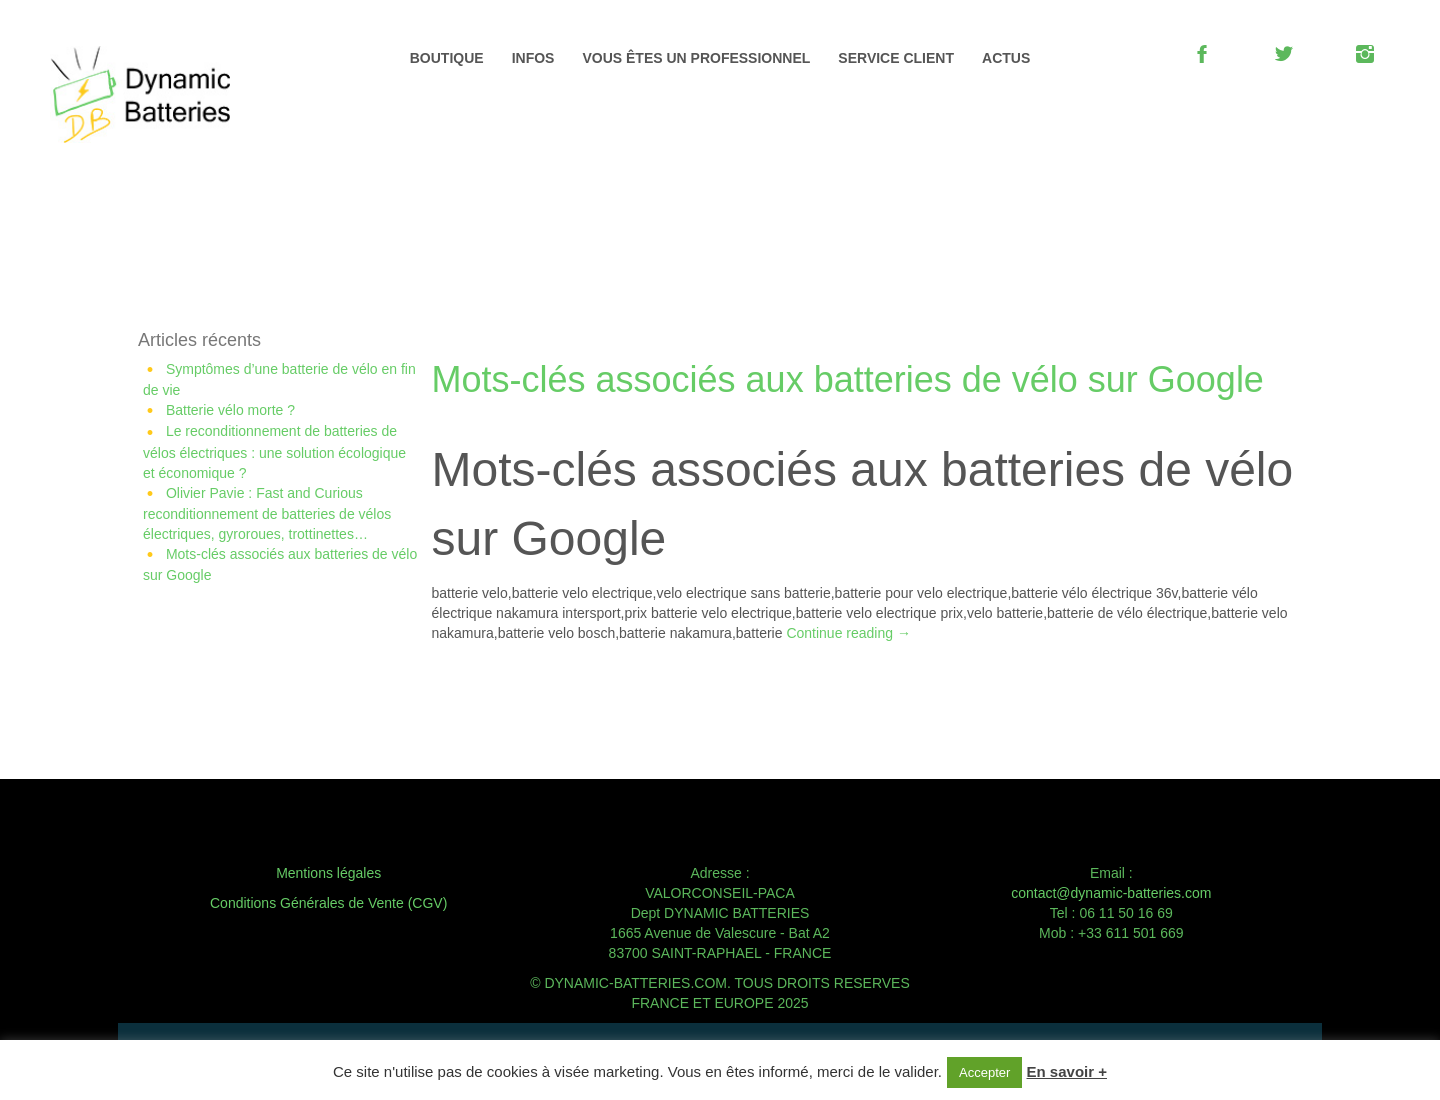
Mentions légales (328, 873)
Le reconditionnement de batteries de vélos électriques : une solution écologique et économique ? (274, 451)
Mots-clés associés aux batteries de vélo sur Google (848, 379)
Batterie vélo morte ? (230, 410)
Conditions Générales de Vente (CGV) (328, 903)
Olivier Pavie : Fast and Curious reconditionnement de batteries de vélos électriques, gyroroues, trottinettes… (267, 513)
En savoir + (1067, 1071)
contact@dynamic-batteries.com (1111, 893)
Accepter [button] (984, 1072)
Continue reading (848, 633)
